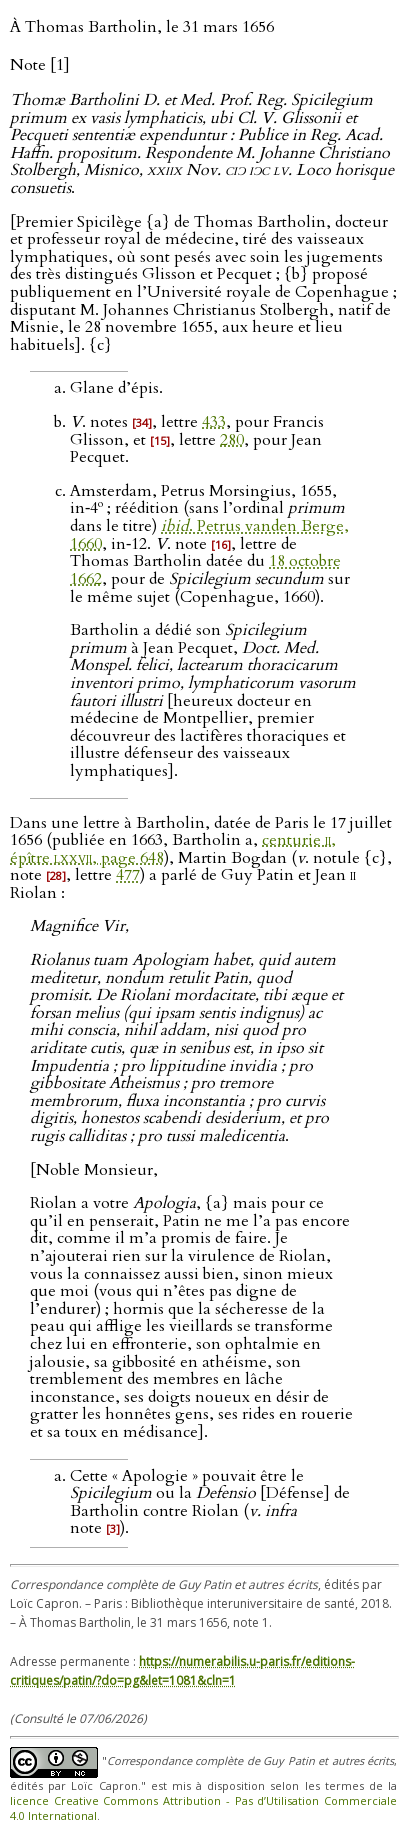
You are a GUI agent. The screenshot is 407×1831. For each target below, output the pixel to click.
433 (214, 422)
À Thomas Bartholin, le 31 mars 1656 (142, 27)
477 (128, 875)
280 (232, 440)
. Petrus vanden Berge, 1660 (209, 535)
